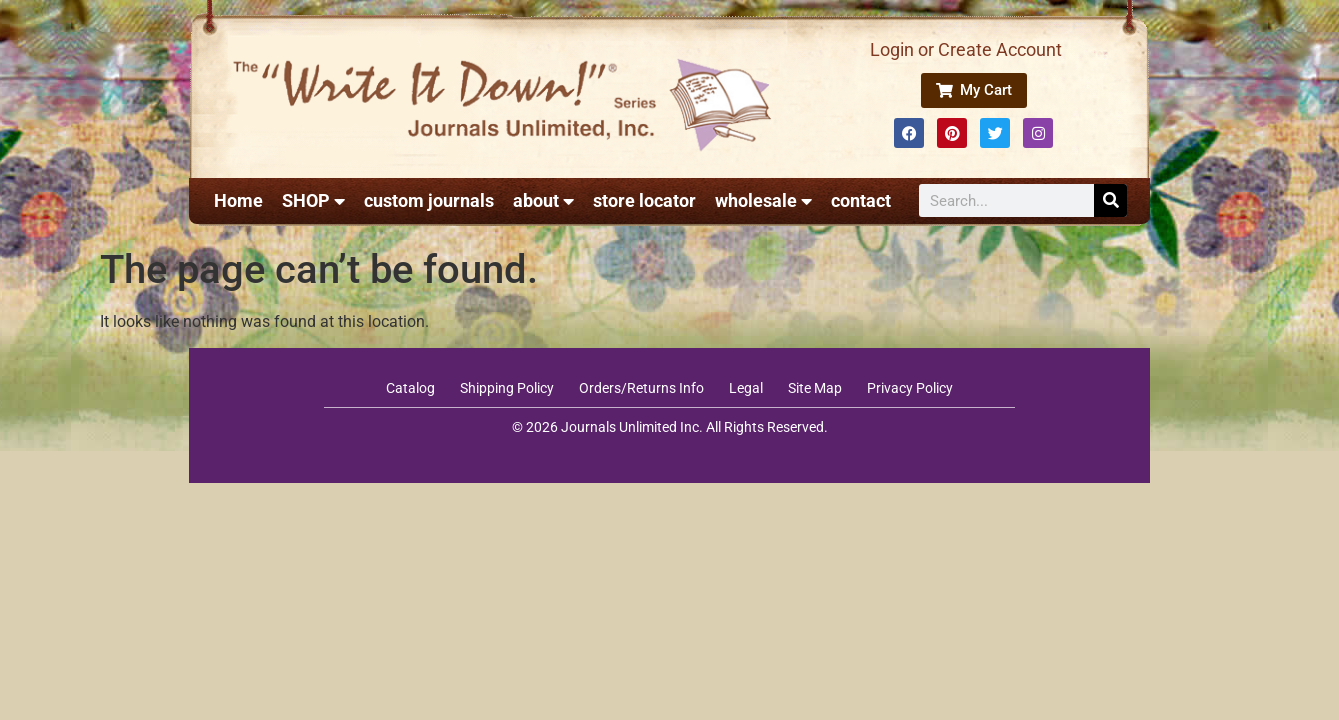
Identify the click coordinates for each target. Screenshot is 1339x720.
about (543, 201)
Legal (746, 388)
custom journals (429, 200)
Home (238, 200)
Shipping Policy (507, 388)
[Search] (1110, 200)
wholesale (763, 201)
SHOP (313, 201)
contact (861, 200)
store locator (644, 200)
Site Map (815, 388)
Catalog (410, 388)
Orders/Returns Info (641, 388)
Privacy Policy (910, 388)
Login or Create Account (966, 49)
